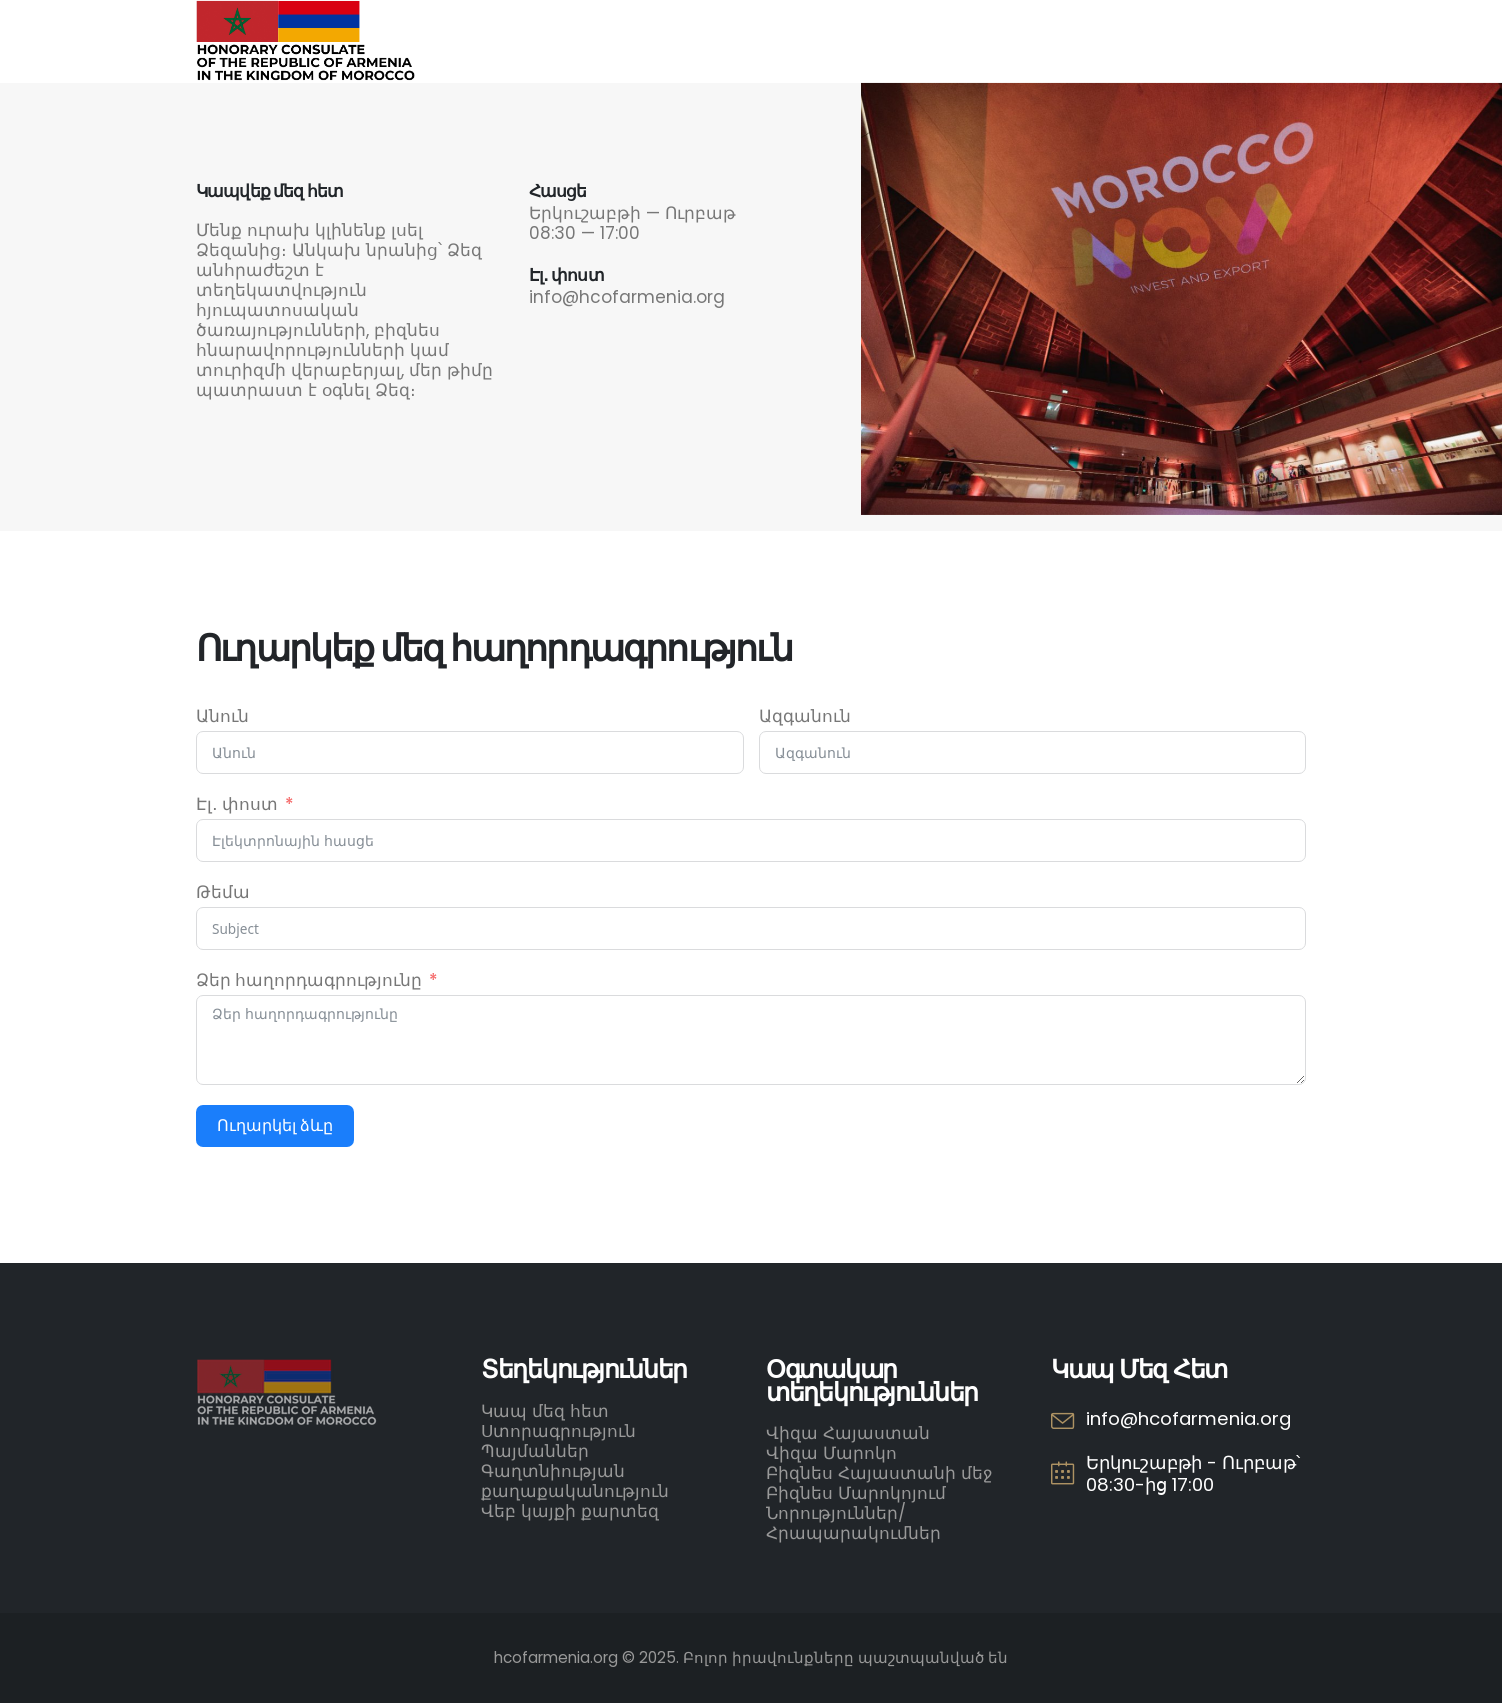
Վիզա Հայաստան (848, 1433)
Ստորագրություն (558, 1431)
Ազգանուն (805, 716)
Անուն (222, 716)
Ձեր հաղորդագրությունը (309, 980)
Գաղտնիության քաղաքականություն (575, 1481)
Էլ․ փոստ (237, 804)
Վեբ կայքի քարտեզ (570, 1511)
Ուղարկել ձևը (275, 1125)
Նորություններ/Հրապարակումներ (853, 1523)
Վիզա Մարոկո (831, 1453)
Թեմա (223, 892)
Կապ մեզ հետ (545, 1411)
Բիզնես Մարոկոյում (856, 1493)
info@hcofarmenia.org (627, 297)
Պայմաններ (535, 1451)
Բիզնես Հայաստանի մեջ (879, 1473)
